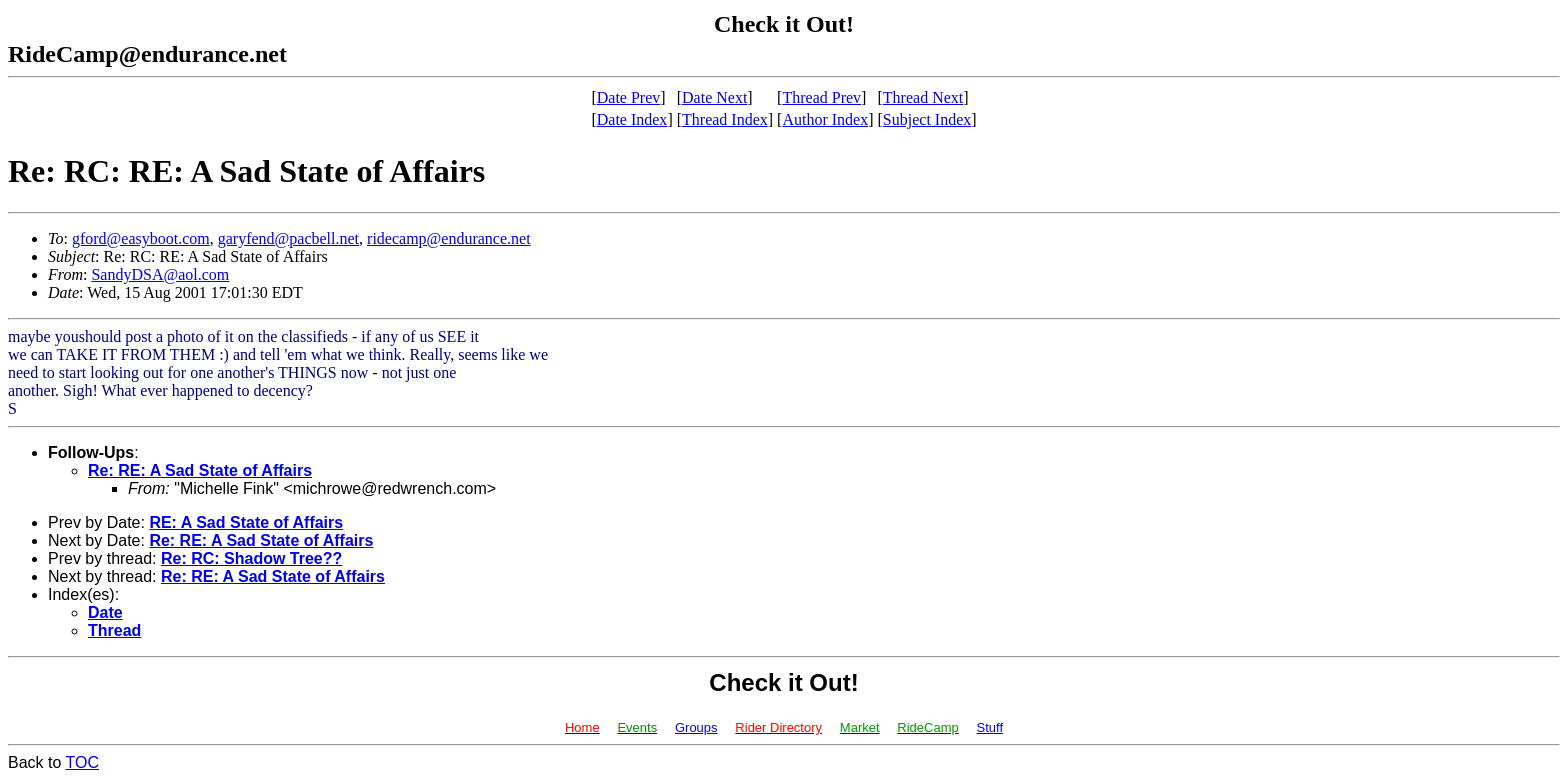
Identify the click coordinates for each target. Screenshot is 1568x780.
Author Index (825, 119)
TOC (82, 762)
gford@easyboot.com (141, 238)
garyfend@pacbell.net (288, 238)
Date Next (714, 97)
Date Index (632, 119)
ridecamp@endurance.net (449, 238)
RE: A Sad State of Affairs (246, 522)
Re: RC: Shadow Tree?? (251, 558)
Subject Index (927, 119)
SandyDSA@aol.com (160, 274)
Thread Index (725, 119)
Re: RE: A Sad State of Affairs (200, 470)
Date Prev (629, 97)
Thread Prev (821, 97)
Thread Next (923, 97)
